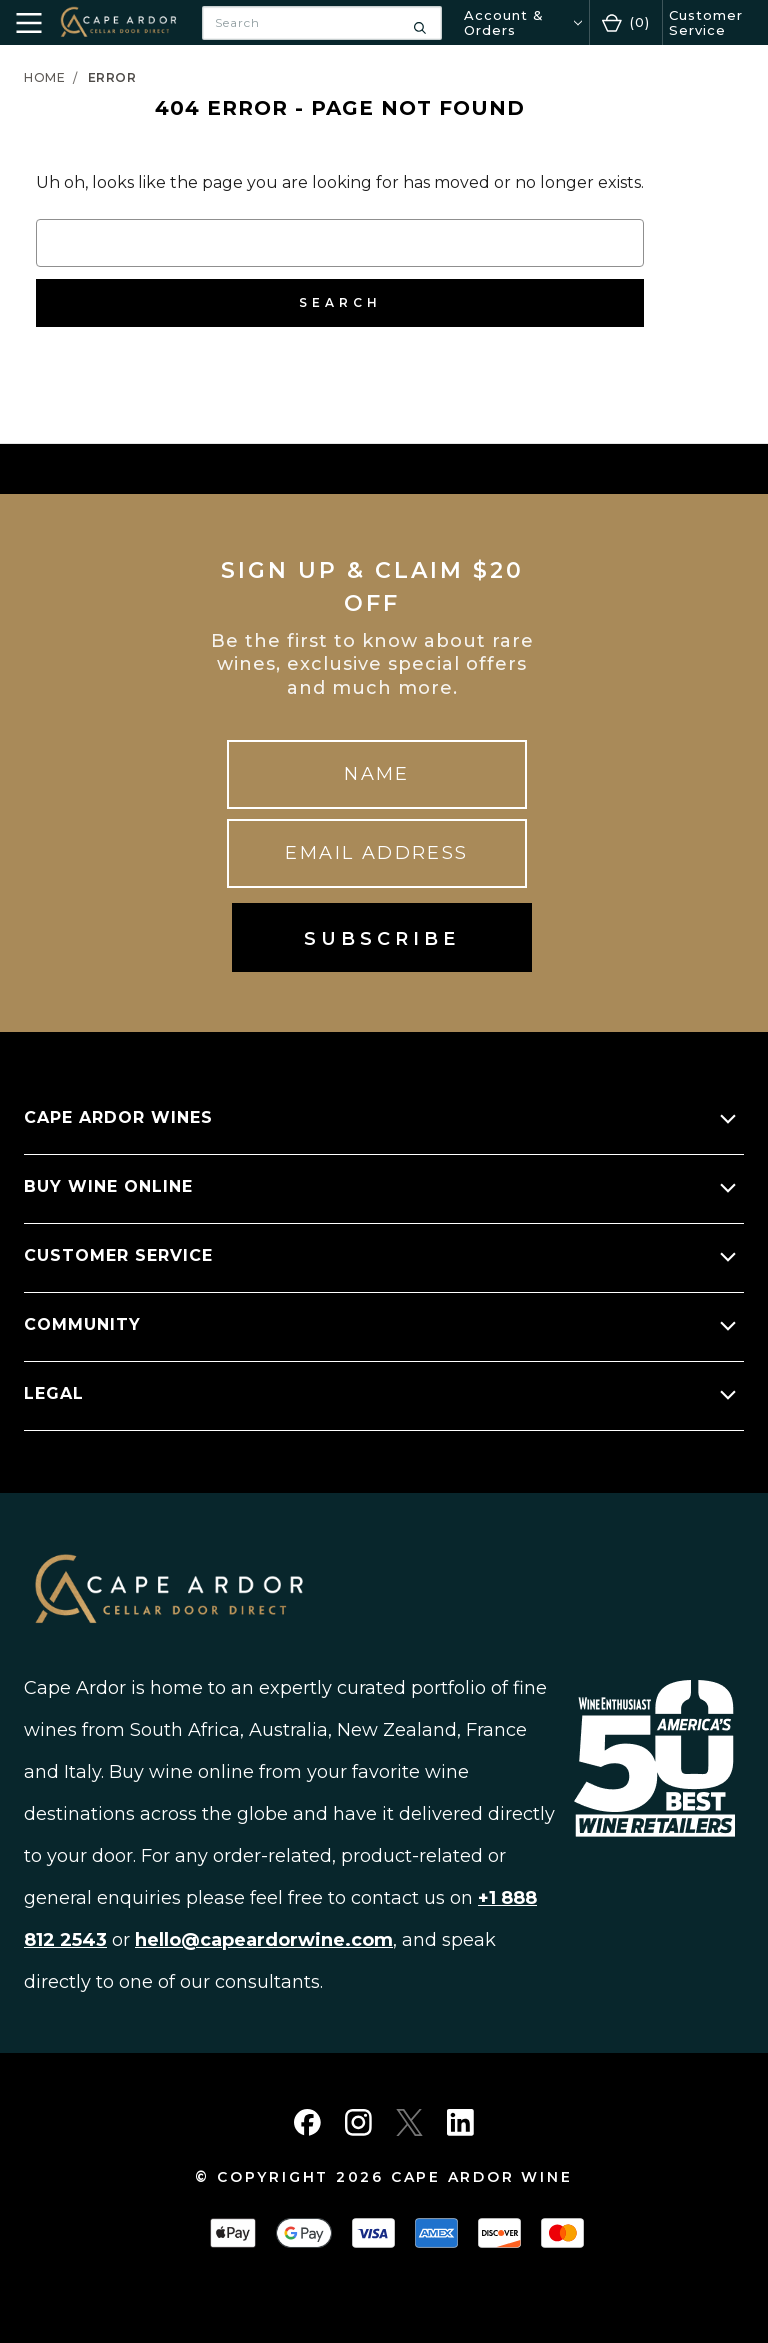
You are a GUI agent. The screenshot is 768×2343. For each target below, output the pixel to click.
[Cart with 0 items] (626, 22)
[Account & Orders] (523, 22)
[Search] (420, 23)
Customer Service (706, 22)
